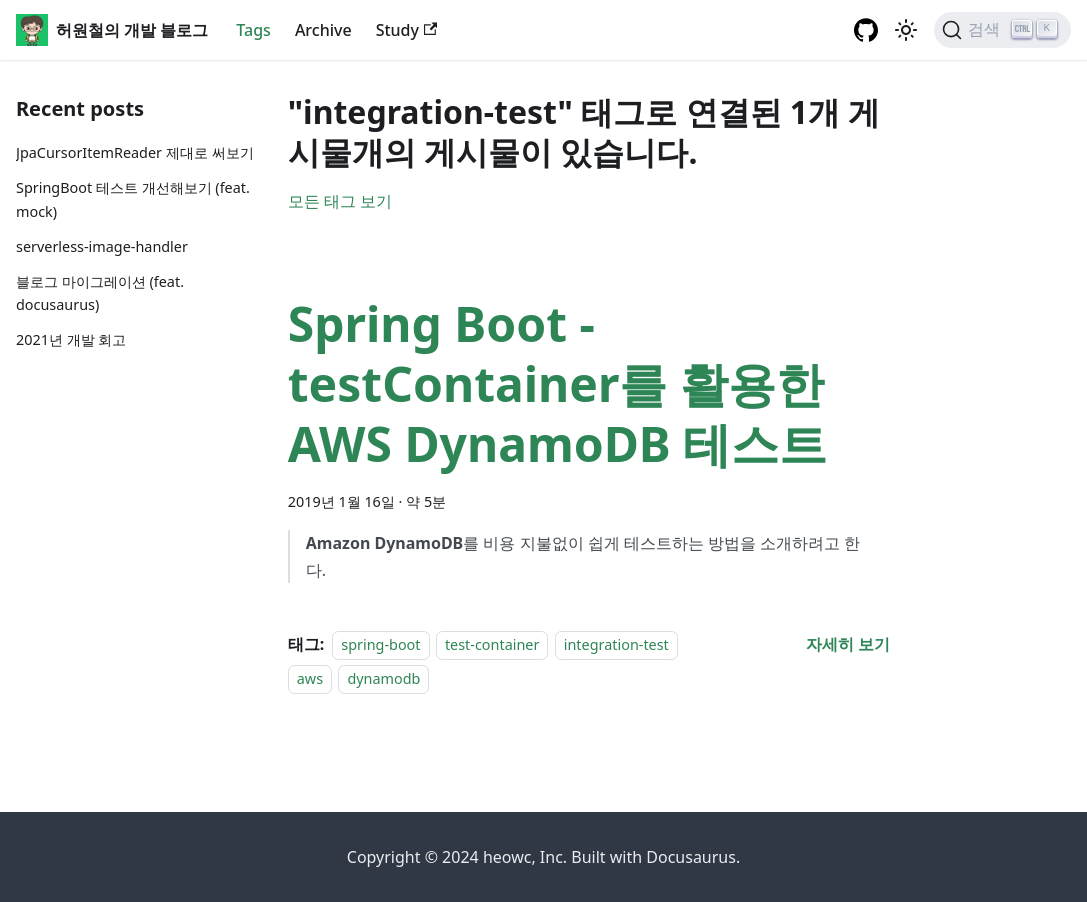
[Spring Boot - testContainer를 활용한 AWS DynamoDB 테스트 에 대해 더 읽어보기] (848, 644)
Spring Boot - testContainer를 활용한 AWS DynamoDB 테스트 (557, 383)
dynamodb (383, 678)
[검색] (1002, 30)
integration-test (616, 644)
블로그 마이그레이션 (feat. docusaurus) (100, 293)
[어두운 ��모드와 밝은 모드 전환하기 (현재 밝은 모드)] (906, 30)
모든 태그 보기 (340, 201)
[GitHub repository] (866, 30)
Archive (323, 30)
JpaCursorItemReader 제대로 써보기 (135, 152)
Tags (253, 30)
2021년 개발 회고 (71, 339)
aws (310, 678)
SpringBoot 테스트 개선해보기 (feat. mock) (133, 199)
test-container (492, 644)
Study (407, 30)
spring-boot (380, 644)
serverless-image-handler (102, 246)
